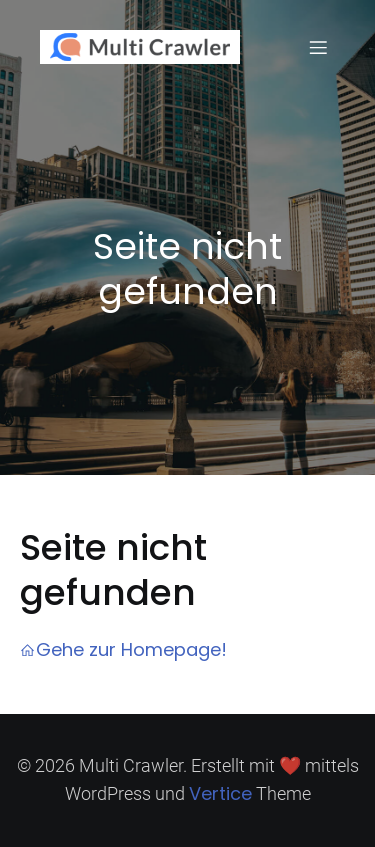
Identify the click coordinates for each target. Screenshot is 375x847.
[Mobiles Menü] (318, 47)
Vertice (220, 793)
